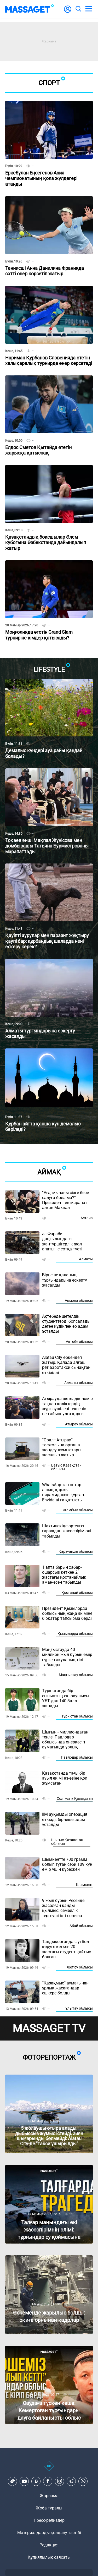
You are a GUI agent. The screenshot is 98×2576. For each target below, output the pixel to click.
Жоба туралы (49, 2508)
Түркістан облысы (77, 1716)
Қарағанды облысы (76, 1551)
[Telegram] (71, 2481)
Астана (86, 1218)
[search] (78, 9)
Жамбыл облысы (78, 1510)
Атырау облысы (79, 1424)
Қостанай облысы (77, 1592)
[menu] (88, 9)
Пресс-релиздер (49, 2520)
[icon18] (49, 2469)
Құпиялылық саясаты (49, 2557)
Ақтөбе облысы (79, 1341)
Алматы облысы (78, 1383)
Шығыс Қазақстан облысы (67, 1841)
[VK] (36, 2481)
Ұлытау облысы (79, 2008)
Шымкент (84, 1884)
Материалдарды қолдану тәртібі (49, 2532)
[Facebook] (47, 2481)
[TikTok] (12, 2481)
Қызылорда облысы (75, 1634)
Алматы (86, 1259)
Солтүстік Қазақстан (75, 1798)
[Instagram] (59, 2481)
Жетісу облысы (80, 1967)
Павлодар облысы (77, 1757)
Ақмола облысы (79, 1300)
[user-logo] (68, 11)
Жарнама (49, 2495)
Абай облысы (81, 1926)
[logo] (29, 9)
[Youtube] (24, 2481)
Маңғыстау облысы (76, 1675)
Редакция (49, 2544)
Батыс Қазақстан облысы (66, 1467)
